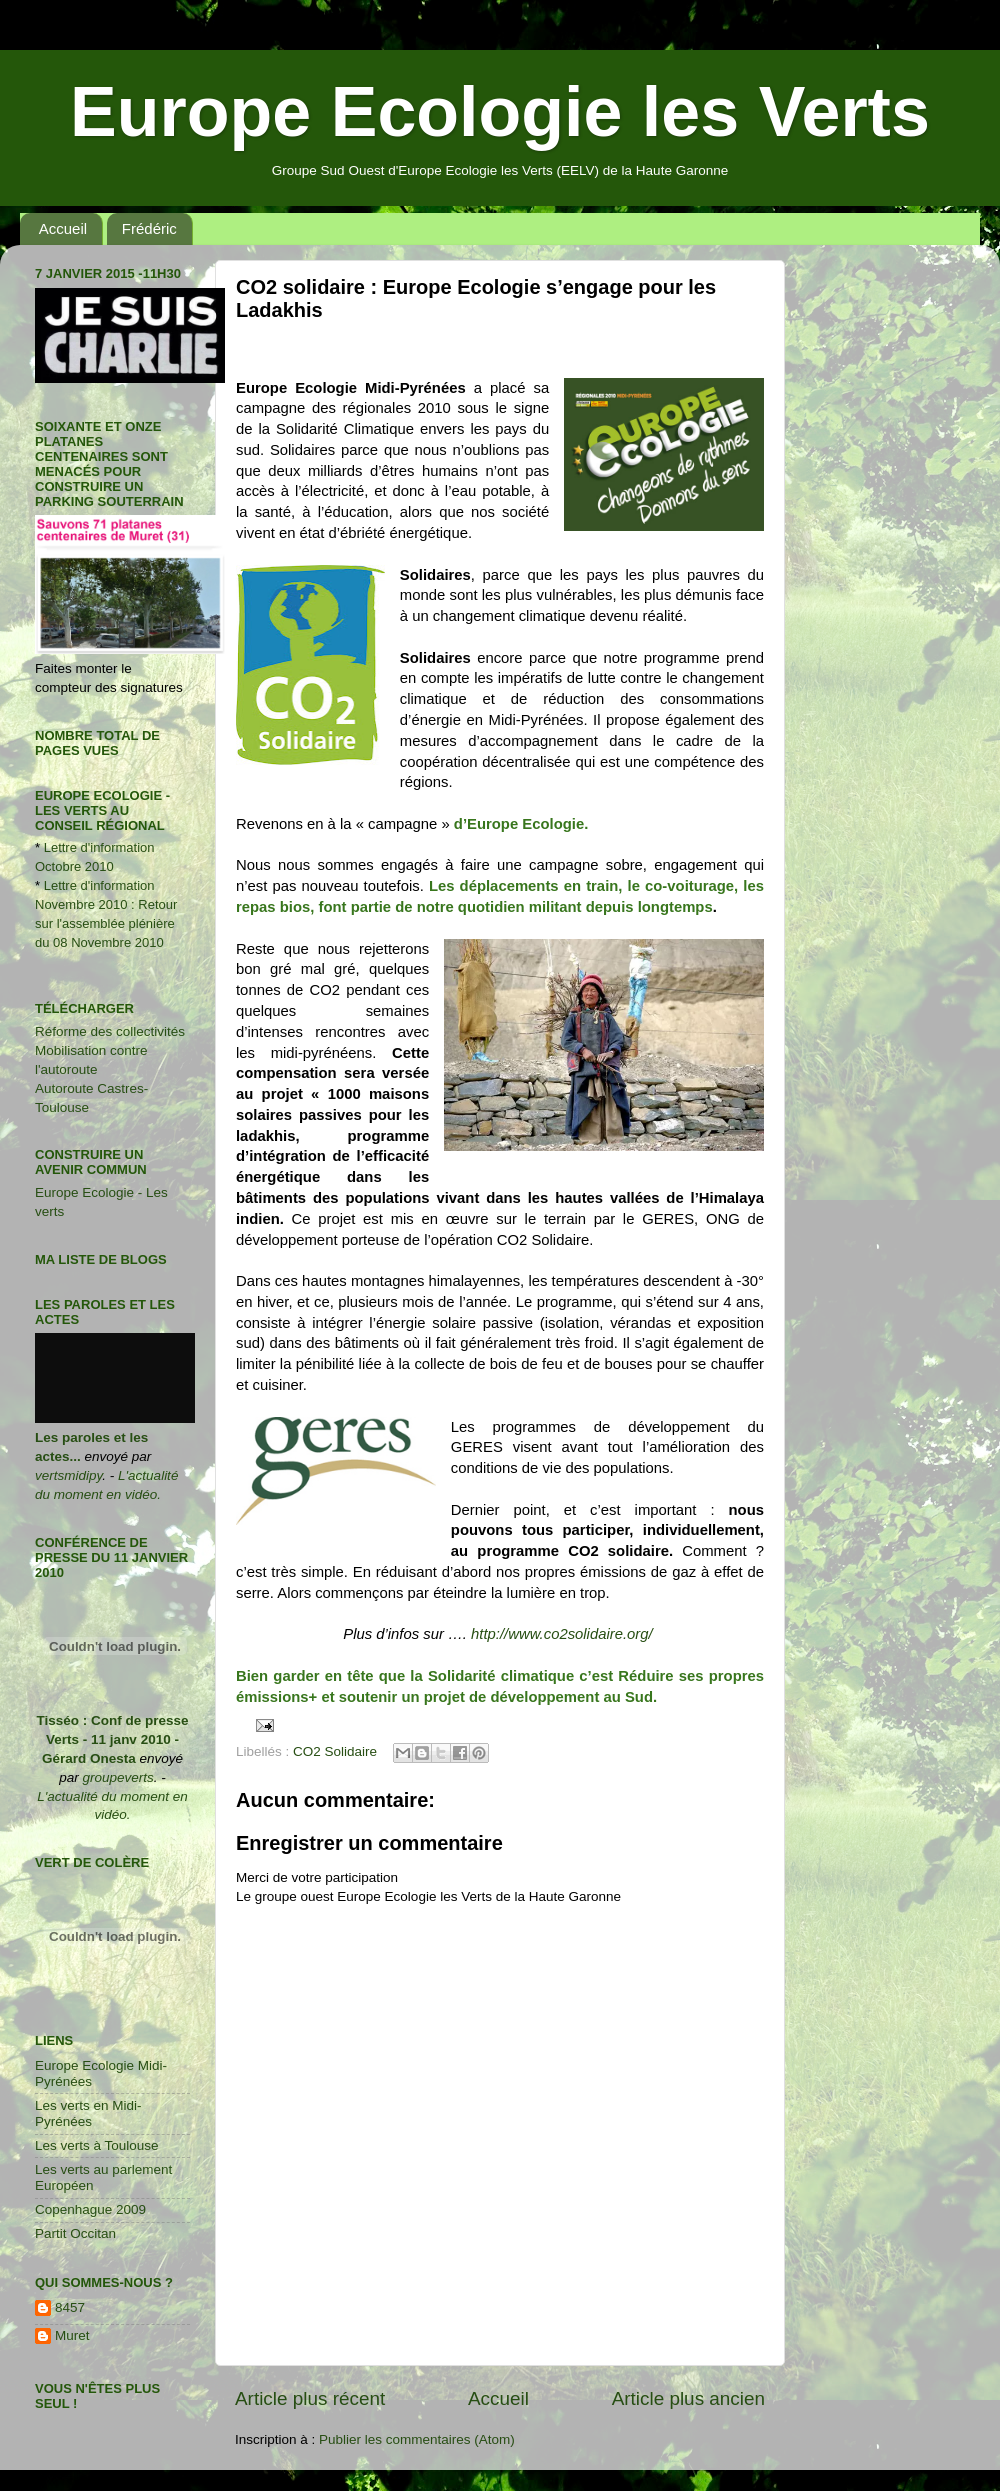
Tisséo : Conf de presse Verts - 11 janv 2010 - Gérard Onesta (112, 1739)
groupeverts (117, 1777)
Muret (72, 2335)
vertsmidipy (68, 1475)
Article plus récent (310, 2398)
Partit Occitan (75, 2233)
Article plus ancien (688, 2398)
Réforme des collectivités (110, 1031)
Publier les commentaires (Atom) (417, 2439)
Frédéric (149, 228)
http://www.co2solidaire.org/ (564, 1634)
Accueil (63, 228)
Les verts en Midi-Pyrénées (88, 2113)
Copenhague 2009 (90, 2209)
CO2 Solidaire (335, 1751)
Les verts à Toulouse (97, 2145)
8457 (70, 2307)
